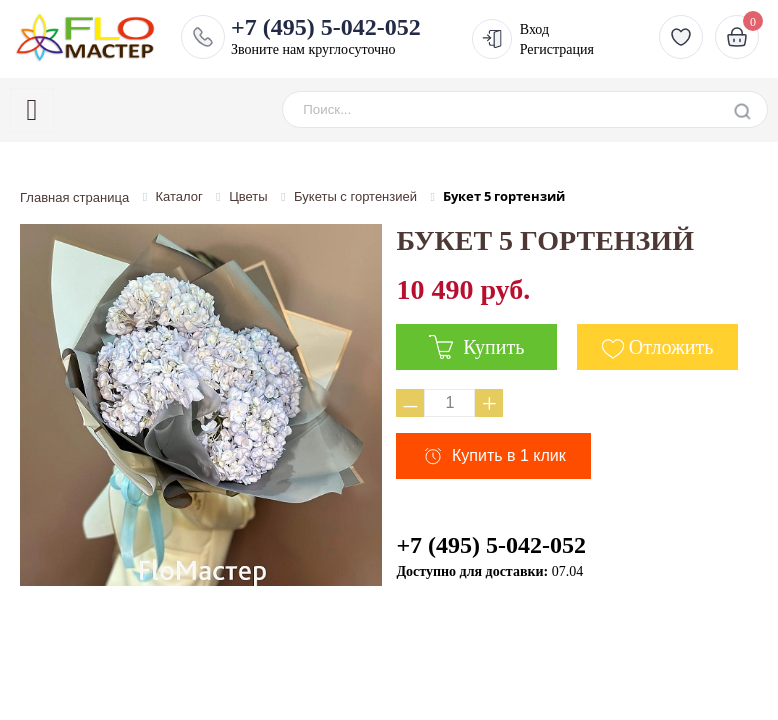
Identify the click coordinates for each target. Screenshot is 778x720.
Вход (534, 29)
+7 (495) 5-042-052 (491, 545)
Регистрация (557, 49)
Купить (476, 347)
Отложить (671, 347)
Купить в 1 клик (509, 455)
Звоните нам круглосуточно (326, 36)
